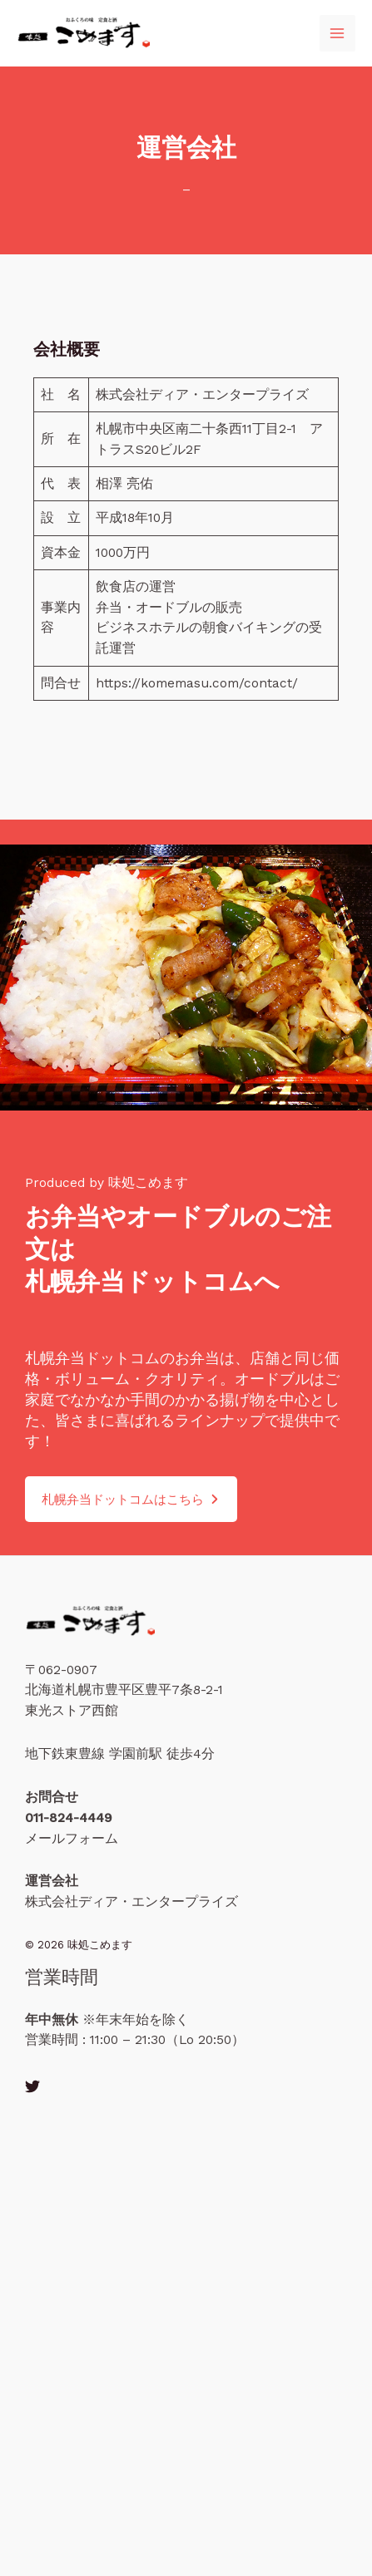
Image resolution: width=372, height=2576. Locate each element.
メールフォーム (71, 1838)
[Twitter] (32, 2086)
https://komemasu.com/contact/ (197, 683)
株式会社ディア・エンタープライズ (131, 1901)
